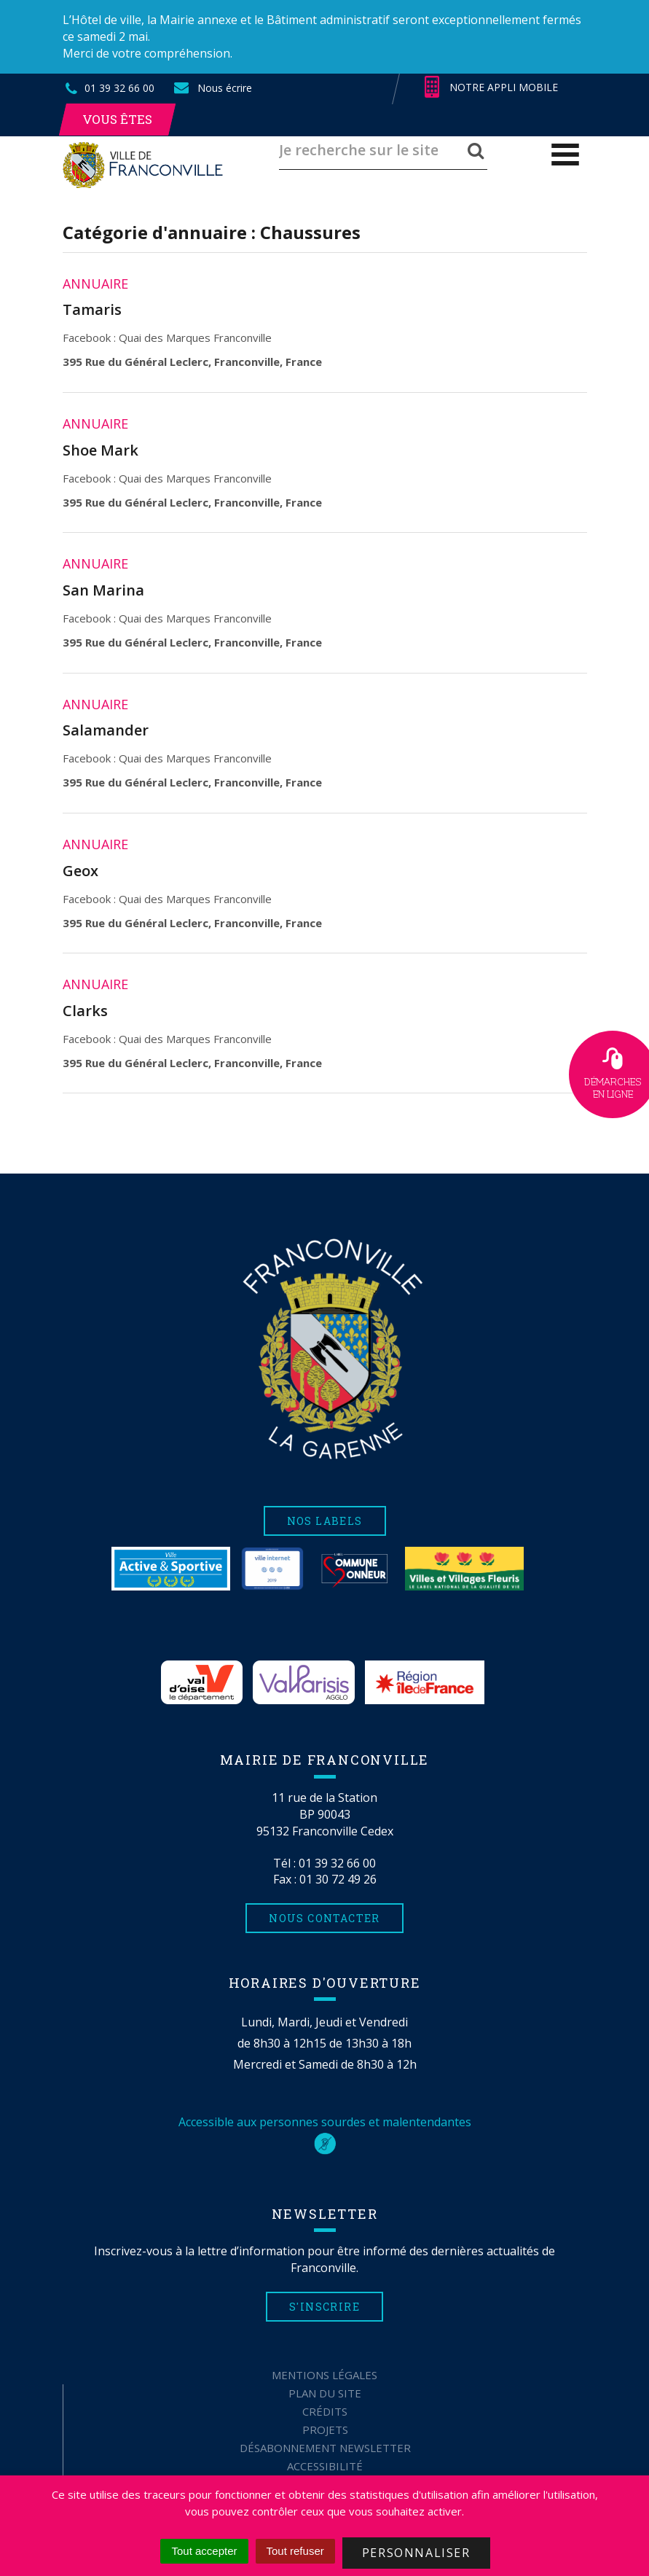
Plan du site (324, 2393)
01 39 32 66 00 (337, 1863)
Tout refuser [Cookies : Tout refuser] (295, 2551)
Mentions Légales (324, 2375)
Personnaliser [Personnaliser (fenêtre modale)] (416, 2553)
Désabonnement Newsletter (325, 2447)
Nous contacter (324, 1918)
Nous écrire (212, 88)
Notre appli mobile (491, 87)
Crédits (324, 2411)
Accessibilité (325, 2466)
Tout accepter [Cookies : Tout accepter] (204, 2551)
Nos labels (325, 1521)
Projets (325, 2429)
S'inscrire (324, 2307)
